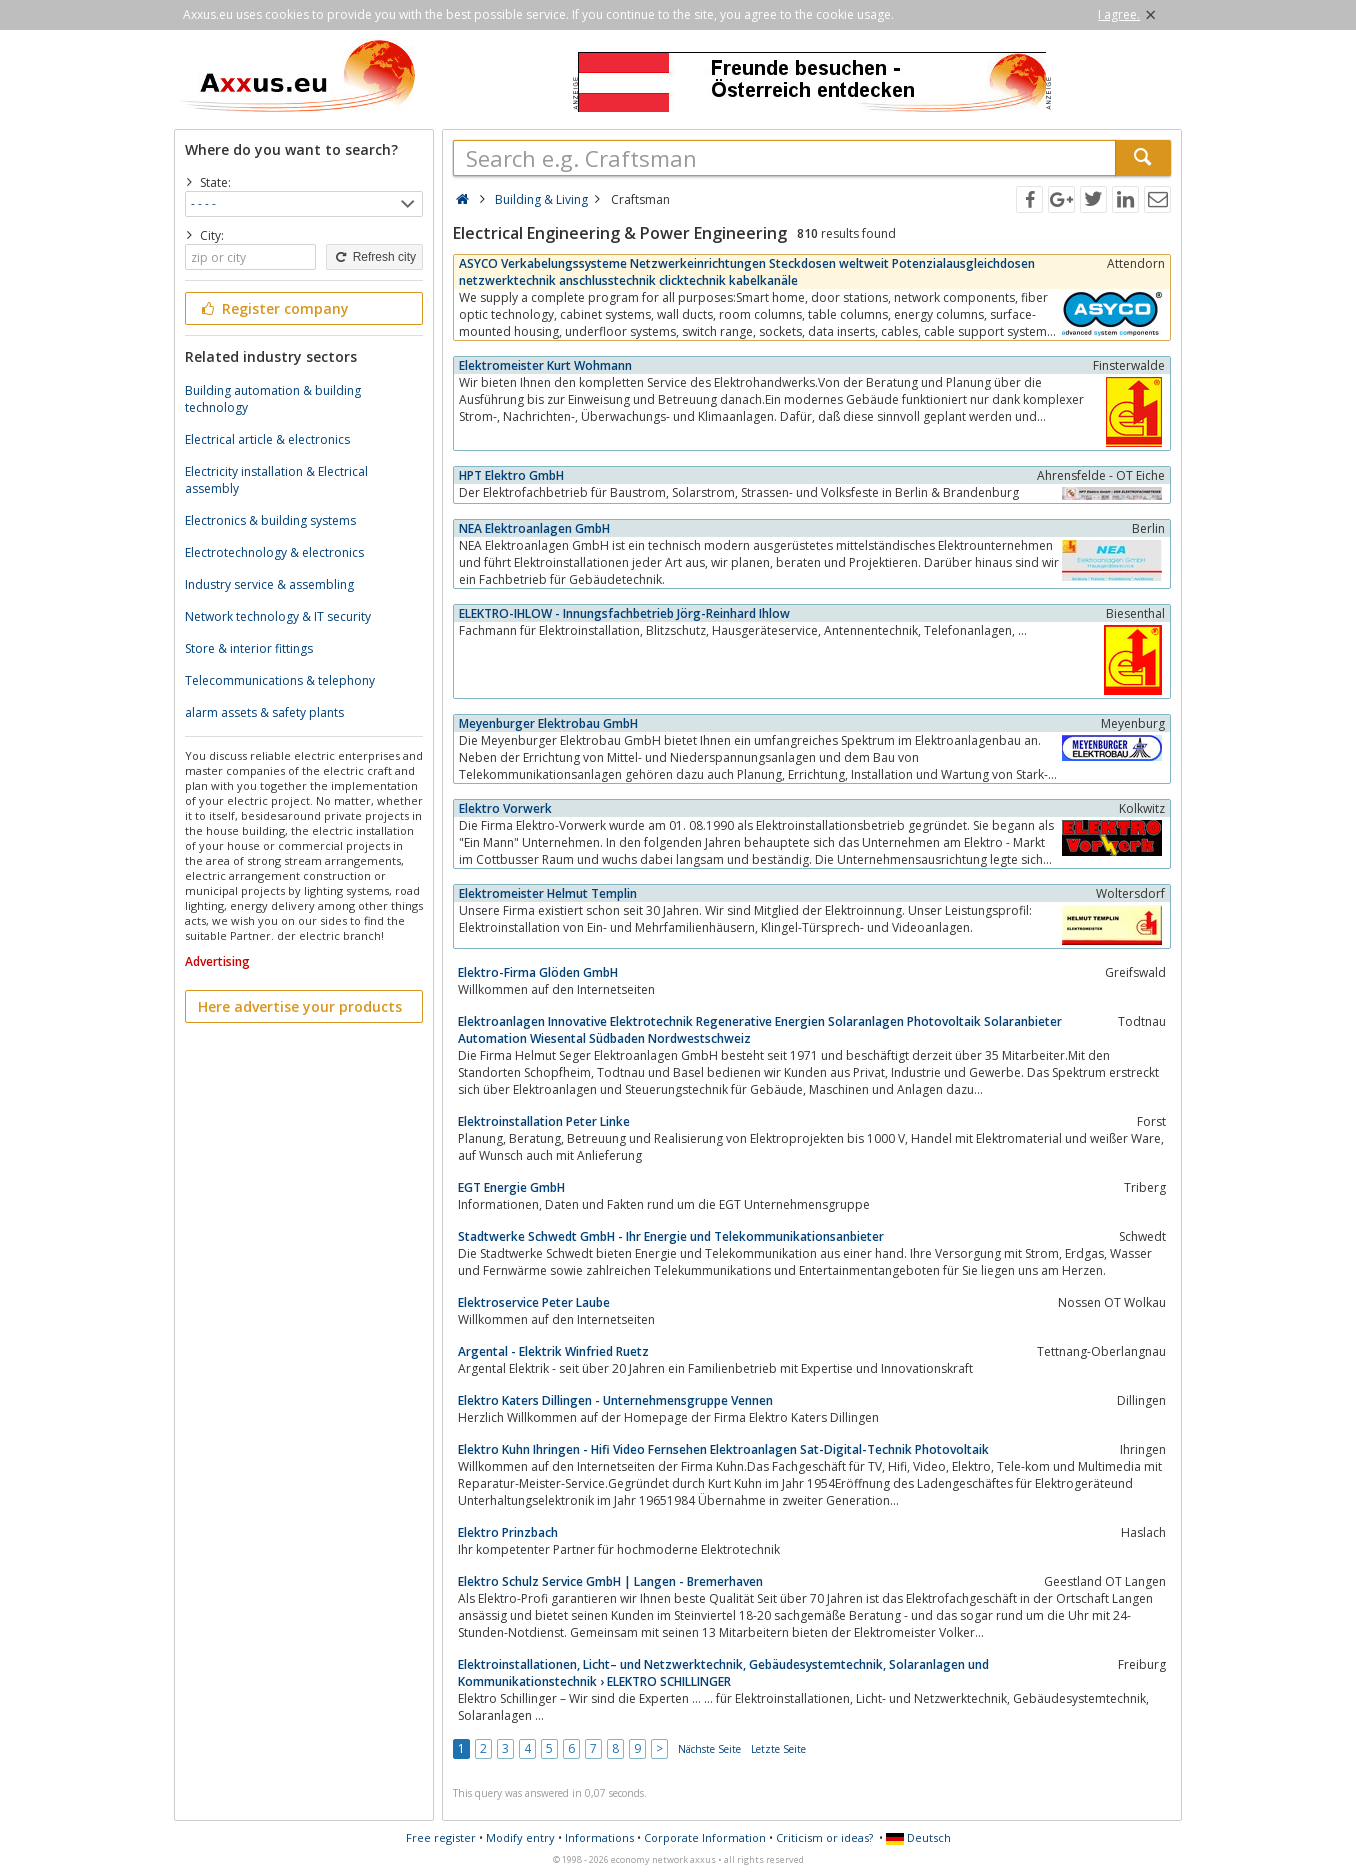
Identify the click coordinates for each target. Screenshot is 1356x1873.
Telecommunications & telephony (280, 680)
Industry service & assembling (269, 584)
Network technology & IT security (278, 616)
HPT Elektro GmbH (511, 475)
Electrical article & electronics (267, 439)
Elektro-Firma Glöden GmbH (538, 972)
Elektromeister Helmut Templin (548, 893)
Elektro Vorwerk (505, 808)
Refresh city (374, 257)
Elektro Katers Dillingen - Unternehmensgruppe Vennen (615, 1400)
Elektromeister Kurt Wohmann (545, 365)
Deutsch (918, 1837)
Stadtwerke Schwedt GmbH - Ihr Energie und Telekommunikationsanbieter (671, 1236)
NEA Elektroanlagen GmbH (534, 528)
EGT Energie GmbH (511, 1187)
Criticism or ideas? (824, 1837)
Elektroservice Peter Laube (534, 1302)
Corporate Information (705, 1837)
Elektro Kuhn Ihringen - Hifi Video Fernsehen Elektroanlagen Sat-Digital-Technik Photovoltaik (723, 1449)
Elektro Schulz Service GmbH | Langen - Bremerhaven (610, 1581)
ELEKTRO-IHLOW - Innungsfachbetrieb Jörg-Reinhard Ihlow (624, 613)
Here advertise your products (300, 1006)
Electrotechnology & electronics (274, 552)
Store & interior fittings (249, 648)
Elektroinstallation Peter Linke (544, 1121)
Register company (273, 308)
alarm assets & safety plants (264, 712)
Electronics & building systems (270, 520)
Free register (441, 1837)
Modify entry (520, 1837)
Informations (599, 1837)
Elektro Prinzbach (508, 1532)
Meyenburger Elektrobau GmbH (548, 723)
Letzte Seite (778, 1749)
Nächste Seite (709, 1749)
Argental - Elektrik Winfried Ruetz (553, 1351)
